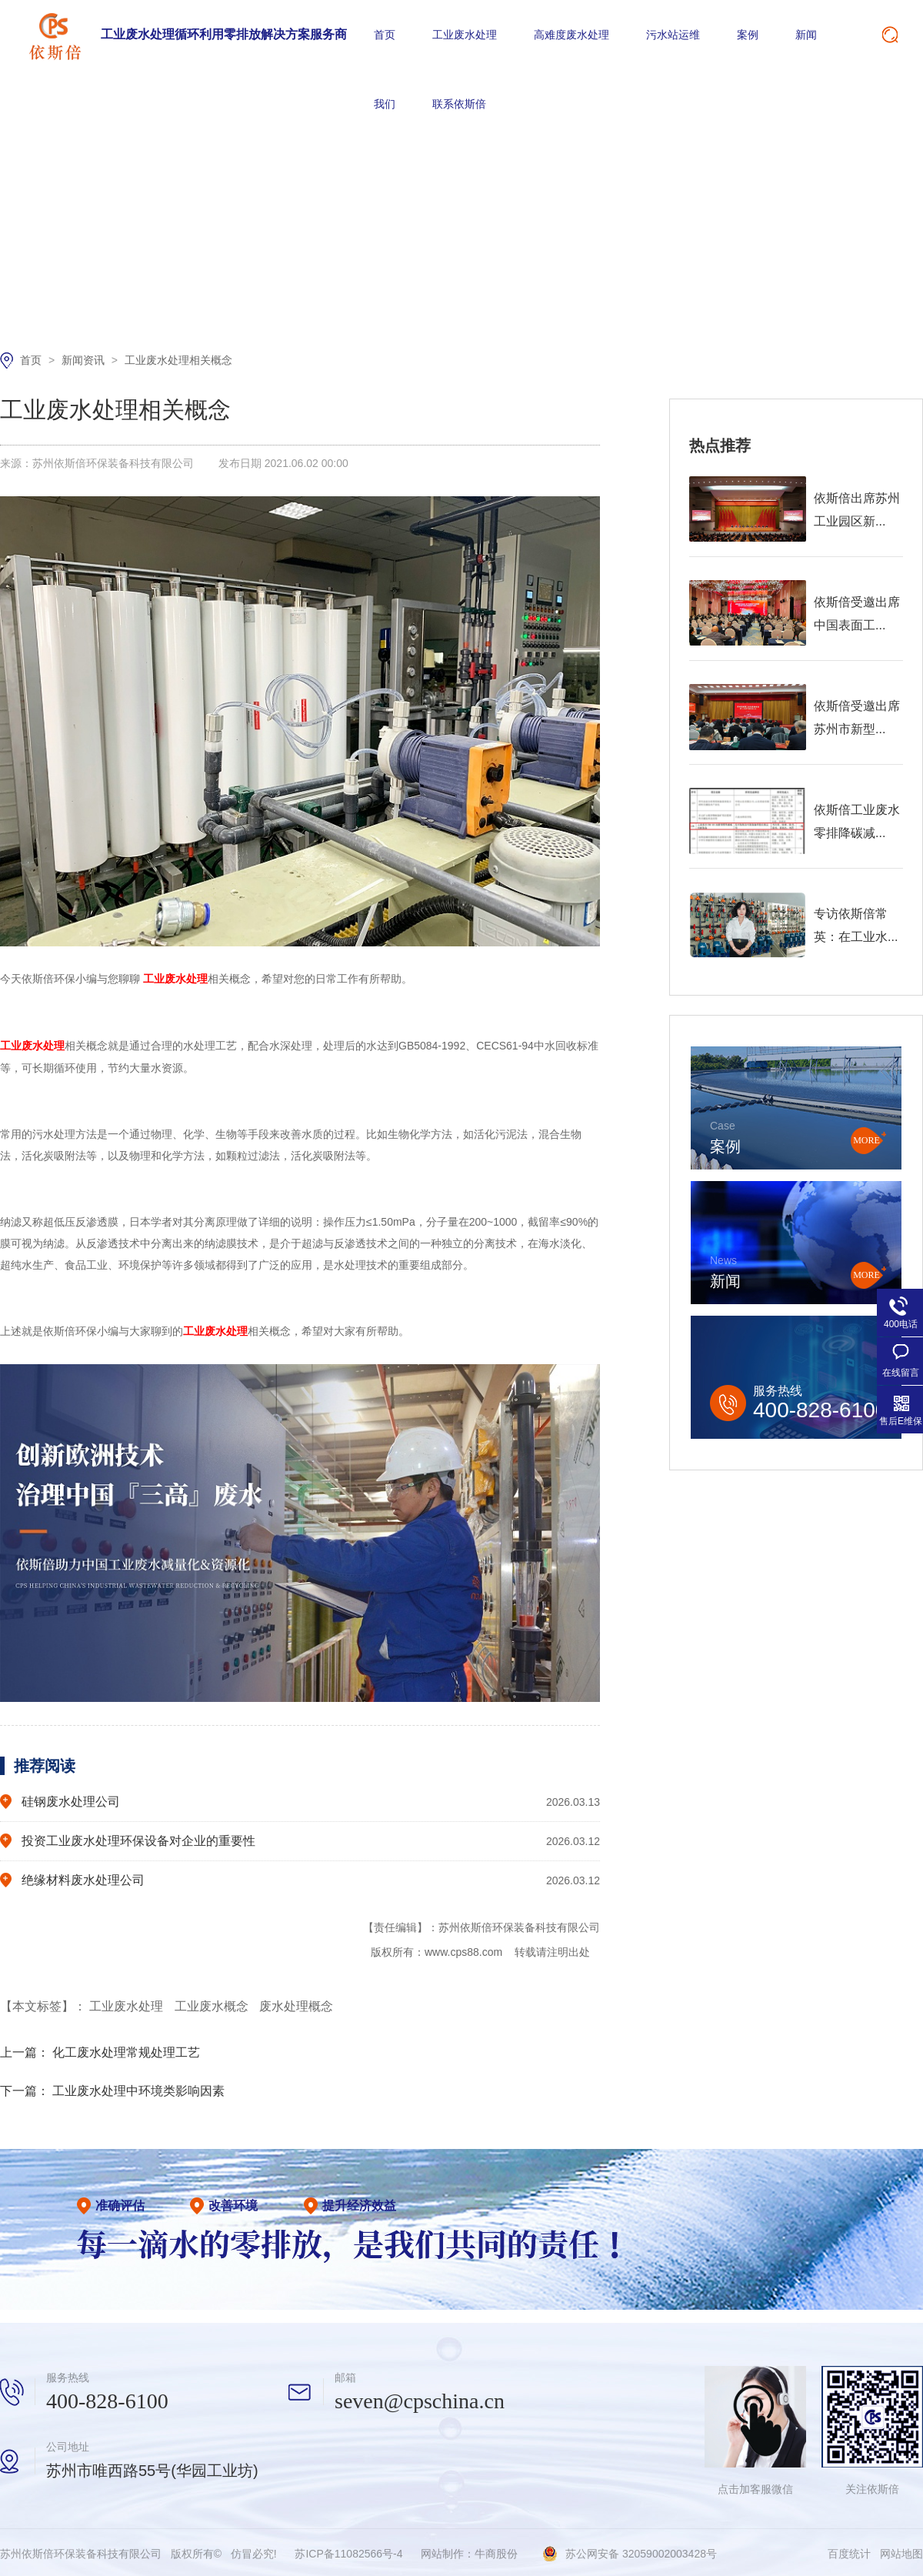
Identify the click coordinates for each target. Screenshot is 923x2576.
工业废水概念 (213, 2003)
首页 (384, 34)
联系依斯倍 (459, 104)
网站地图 (901, 2551)
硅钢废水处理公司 (71, 1799)
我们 (384, 104)
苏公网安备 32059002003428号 (641, 2551)
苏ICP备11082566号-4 (348, 2551)
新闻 (806, 34)
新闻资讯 (85, 360)
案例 (747, 34)
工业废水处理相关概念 (178, 360)
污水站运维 (673, 34)
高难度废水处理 (571, 34)
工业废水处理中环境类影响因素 (138, 2088)
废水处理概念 (296, 2003)
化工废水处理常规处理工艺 (126, 2050)
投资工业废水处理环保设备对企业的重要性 (138, 1838)
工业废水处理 (464, 34)
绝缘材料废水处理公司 (83, 1877)
